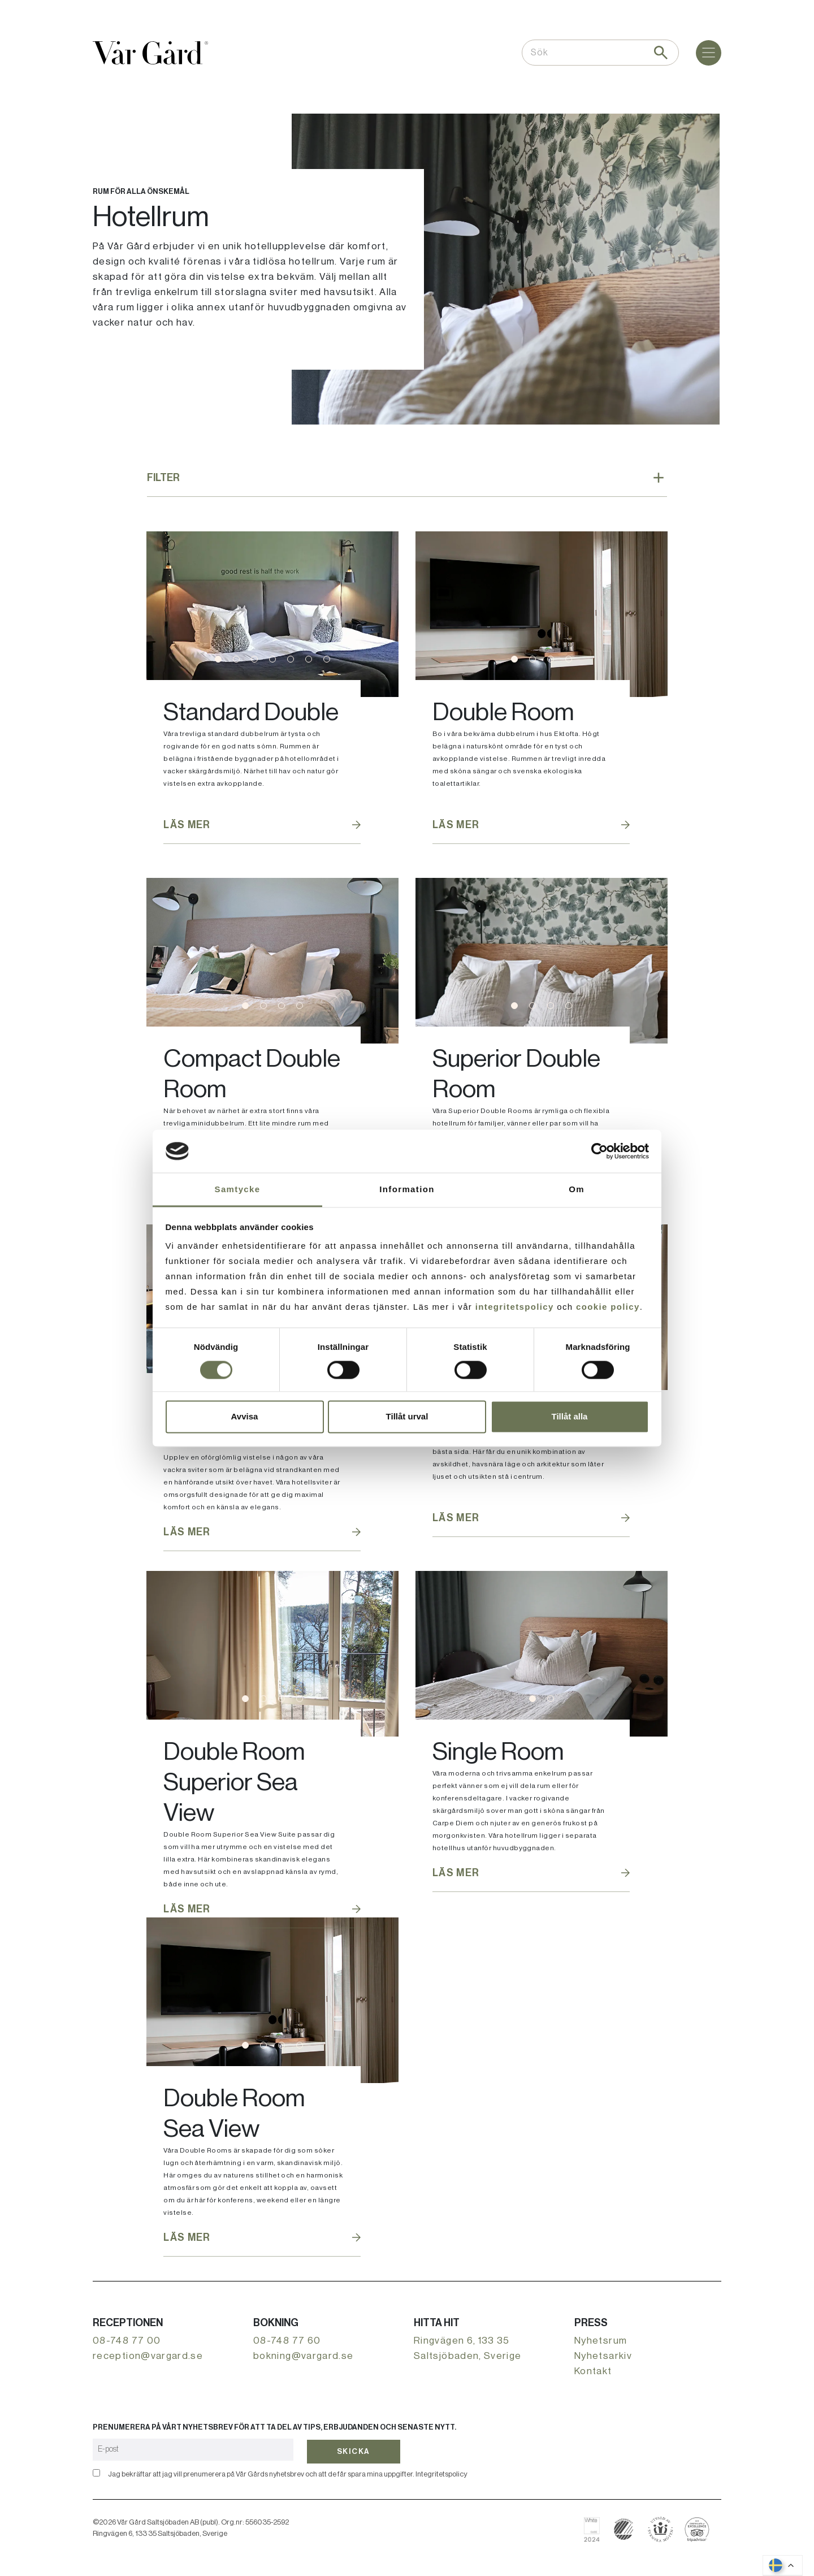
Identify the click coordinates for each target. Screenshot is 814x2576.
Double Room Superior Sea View (234, 1782)
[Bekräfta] (96, 2473)
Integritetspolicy (441, 2474)
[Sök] (660, 52)
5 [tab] (290, 659)
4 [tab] (272, 659)
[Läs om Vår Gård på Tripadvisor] (697, 2529)
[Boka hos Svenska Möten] (660, 2529)
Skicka (353, 2449)
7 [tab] (326, 659)
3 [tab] (254, 659)
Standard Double (251, 712)
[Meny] (708, 53)
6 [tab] (308, 659)
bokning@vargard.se (303, 2356)
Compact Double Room (251, 1074)
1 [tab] (218, 659)
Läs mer (187, 825)
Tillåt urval (407, 1417)
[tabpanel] (272, 614)
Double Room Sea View (234, 2113)
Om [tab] (576, 1189)
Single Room (498, 1751)
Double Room (503, 712)
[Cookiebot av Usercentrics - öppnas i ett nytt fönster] (599, 1150)
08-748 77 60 (287, 2340)
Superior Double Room (516, 1074)
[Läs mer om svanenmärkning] (624, 2529)
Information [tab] (406, 1189)
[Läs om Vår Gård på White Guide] (596, 2529)
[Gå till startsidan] (150, 52)
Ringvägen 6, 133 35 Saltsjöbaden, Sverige (468, 2348)
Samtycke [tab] (238, 1189)
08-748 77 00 (127, 2340)
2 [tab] (236, 659)
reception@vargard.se (148, 2356)
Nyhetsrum (600, 2340)
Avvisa (244, 1417)
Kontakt (593, 2371)
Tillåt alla (570, 1417)
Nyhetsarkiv (603, 2356)
